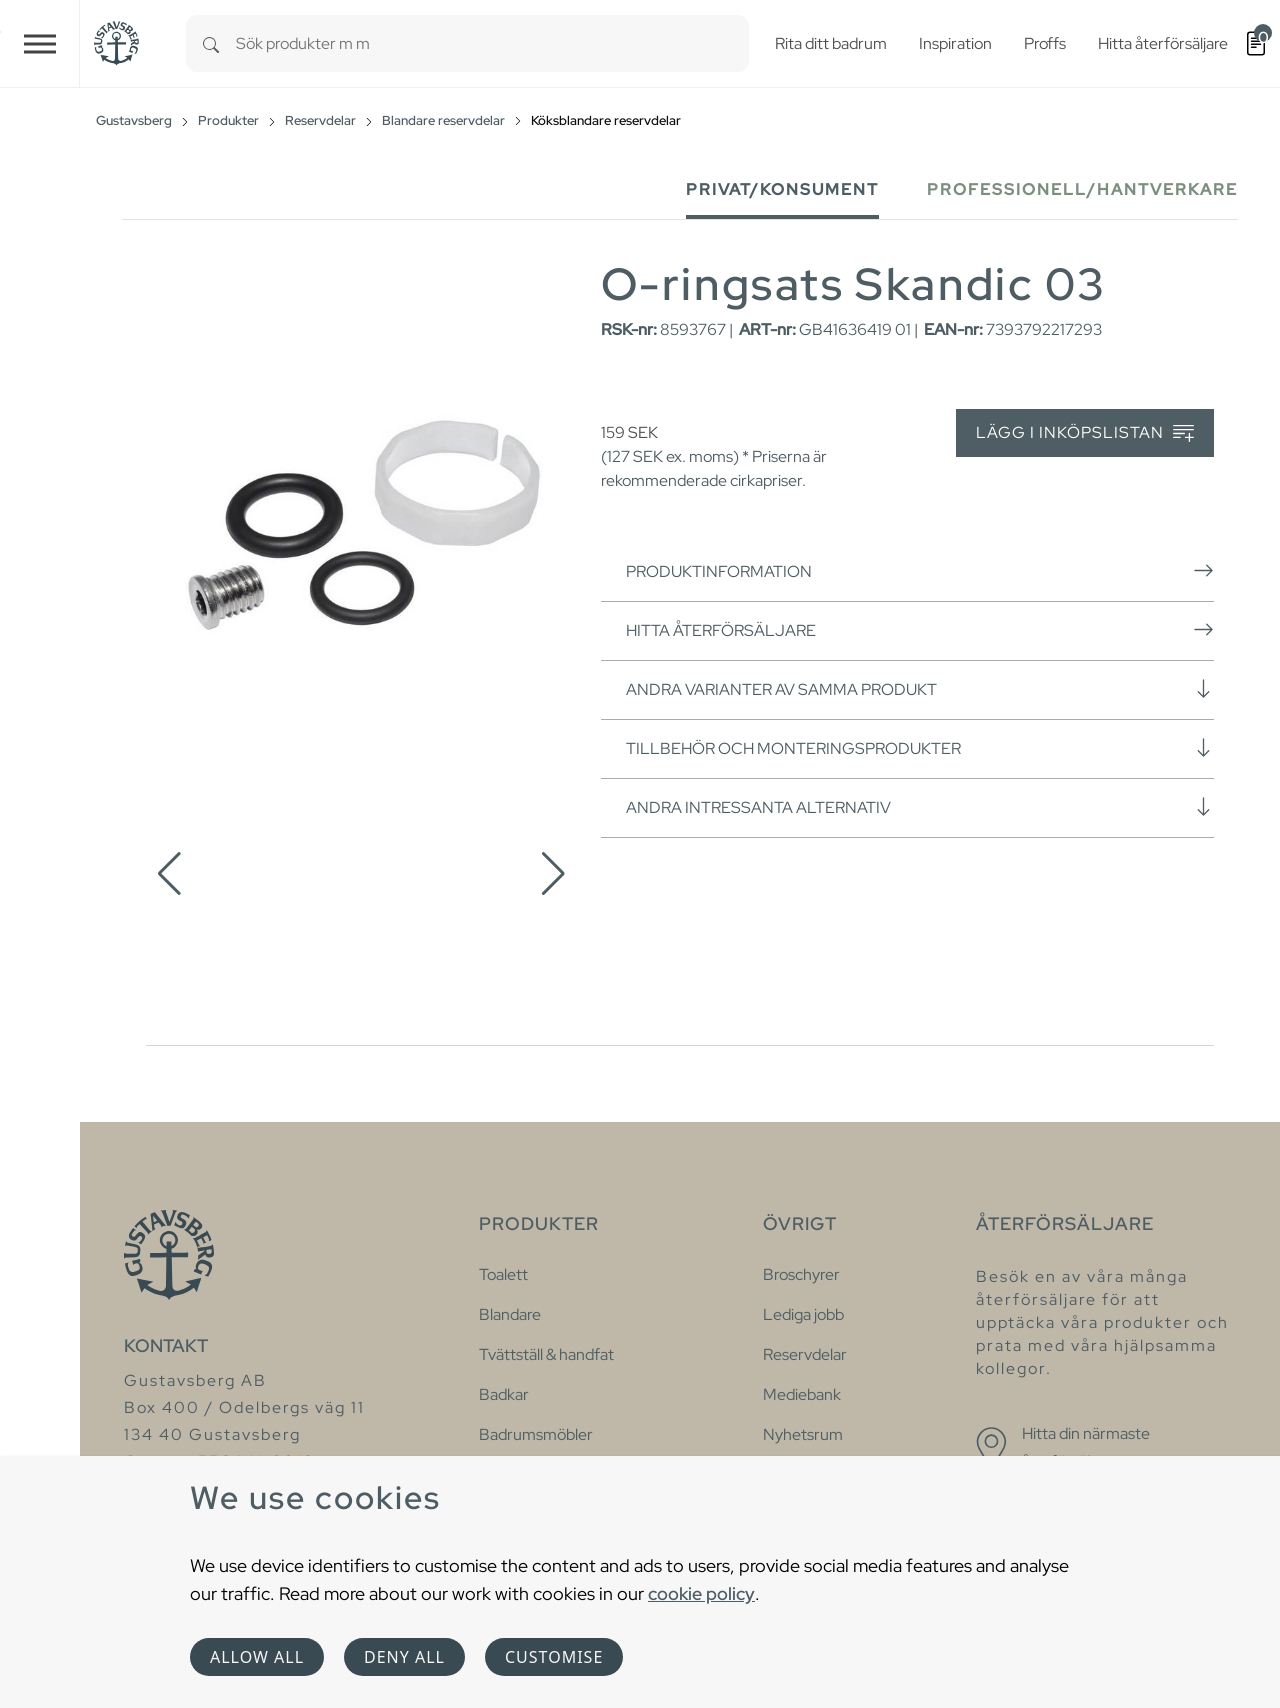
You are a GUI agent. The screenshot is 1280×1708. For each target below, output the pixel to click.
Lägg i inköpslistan (1085, 433)
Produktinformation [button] (920, 571)
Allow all (257, 1657)
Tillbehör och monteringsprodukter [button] (920, 748)
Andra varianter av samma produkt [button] (920, 689)
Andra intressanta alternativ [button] (920, 807)
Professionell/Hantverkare (1082, 189)
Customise (554, 1657)
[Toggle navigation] (40, 43)
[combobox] (492, 43)
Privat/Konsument (782, 189)
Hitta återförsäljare (920, 630)
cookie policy (701, 1593)
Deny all (404, 1657)
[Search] (211, 43)
